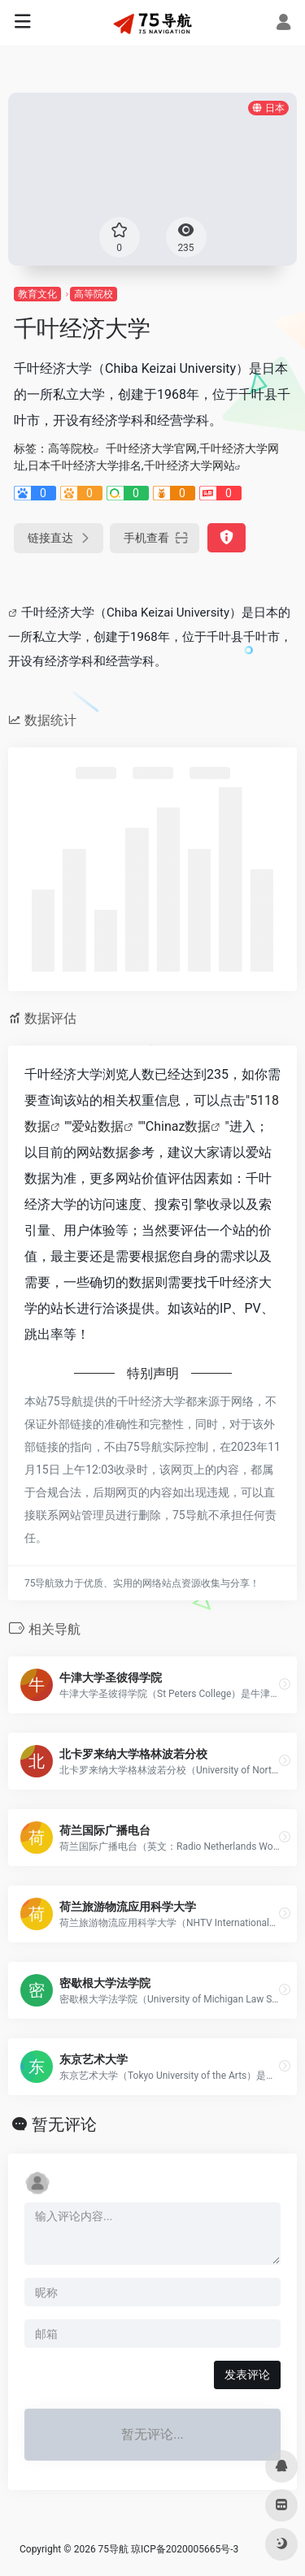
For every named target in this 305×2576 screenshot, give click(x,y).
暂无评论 (64, 2124)
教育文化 (37, 294)
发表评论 (247, 2374)
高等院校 (93, 294)
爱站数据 (98, 1126)
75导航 (113, 2549)
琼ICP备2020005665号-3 (184, 2549)
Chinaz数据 (178, 1126)
